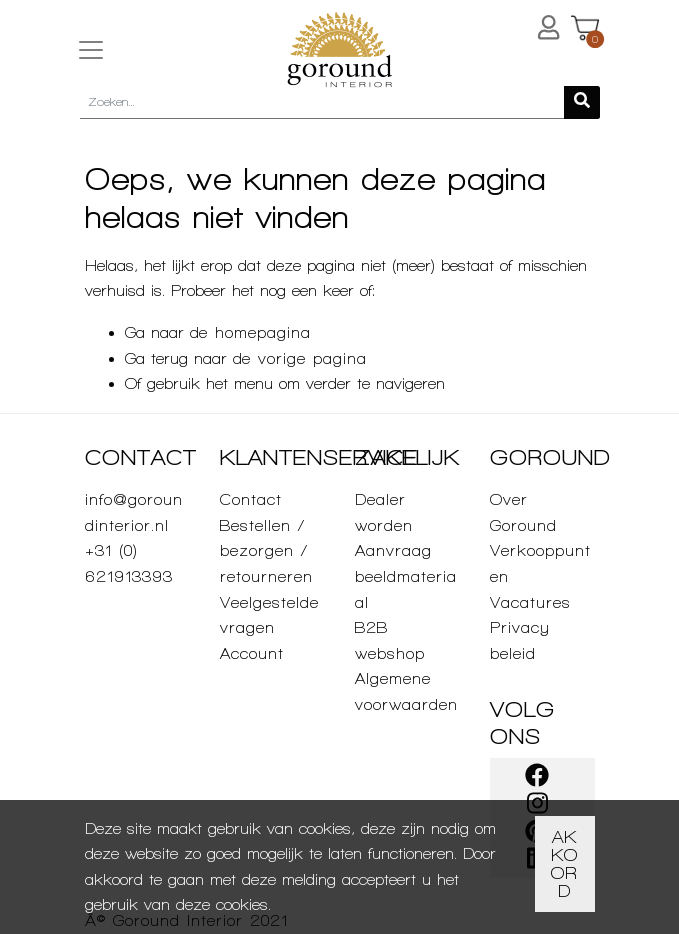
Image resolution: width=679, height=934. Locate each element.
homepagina (263, 332)
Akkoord (564, 863)
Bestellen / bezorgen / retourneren (266, 551)
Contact (251, 499)
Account (252, 653)
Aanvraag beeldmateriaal (406, 576)
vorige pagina (312, 358)
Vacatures (530, 602)
